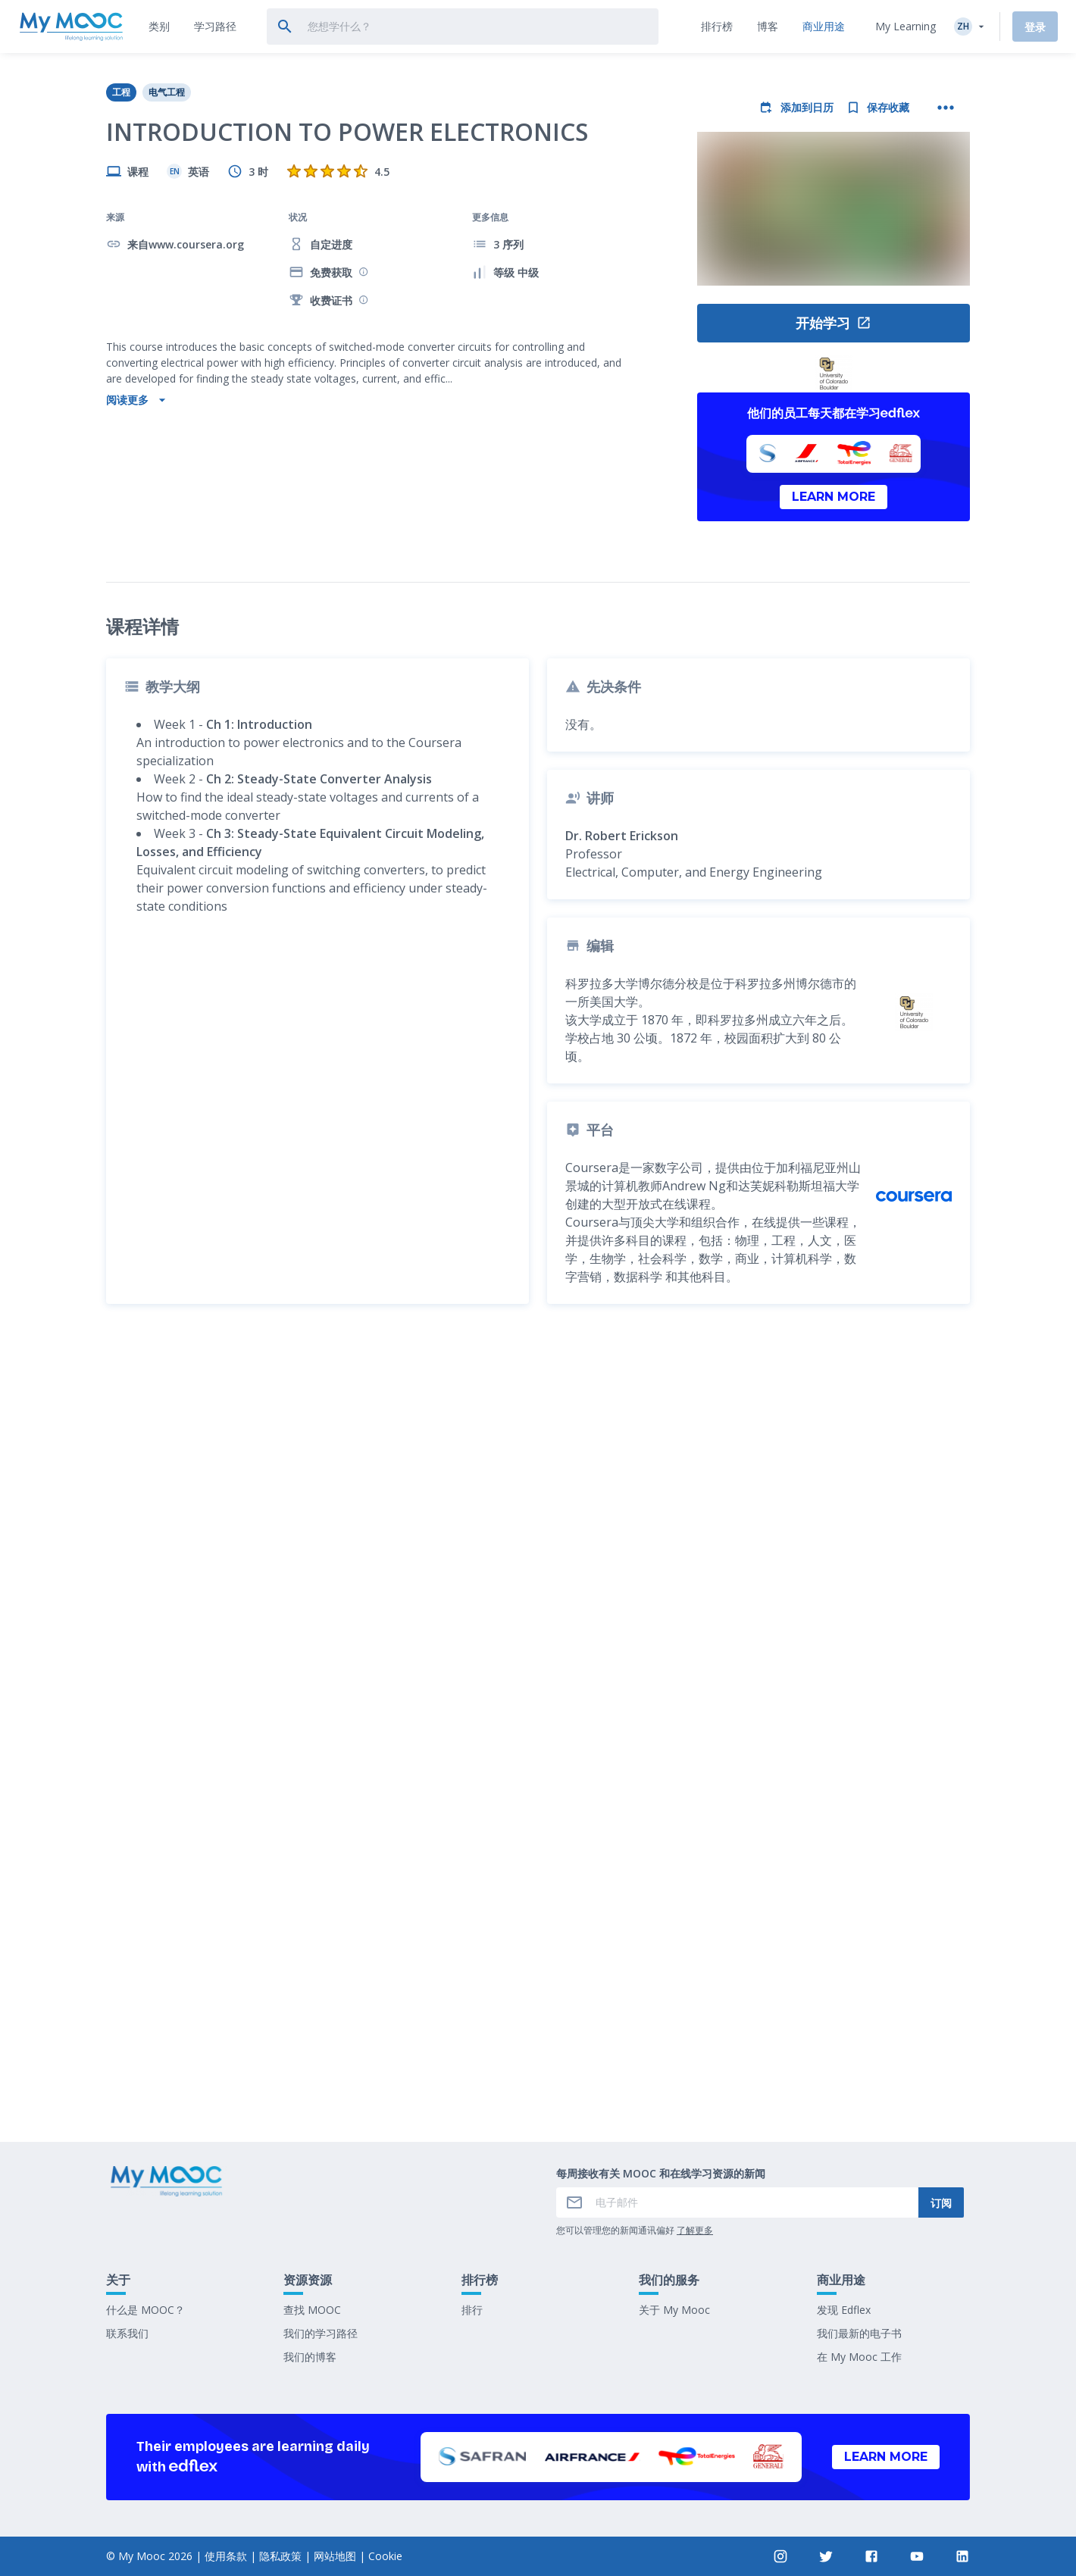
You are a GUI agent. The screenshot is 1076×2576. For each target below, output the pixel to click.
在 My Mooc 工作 (859, 2356)
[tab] (159, 26)
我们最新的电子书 (859, 2333)
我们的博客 (309, 2356)
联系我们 (127, 2333)
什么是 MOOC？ (145, 2309)
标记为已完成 (538, 2018)
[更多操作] (945, 107)
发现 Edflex (844, 2309)
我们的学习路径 (320, 2333)
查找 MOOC (312, 2309)
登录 (1035, 27)
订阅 (941, 2203)
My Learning (905, 26)
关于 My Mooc (674, 2309)
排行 (472, 2309)
